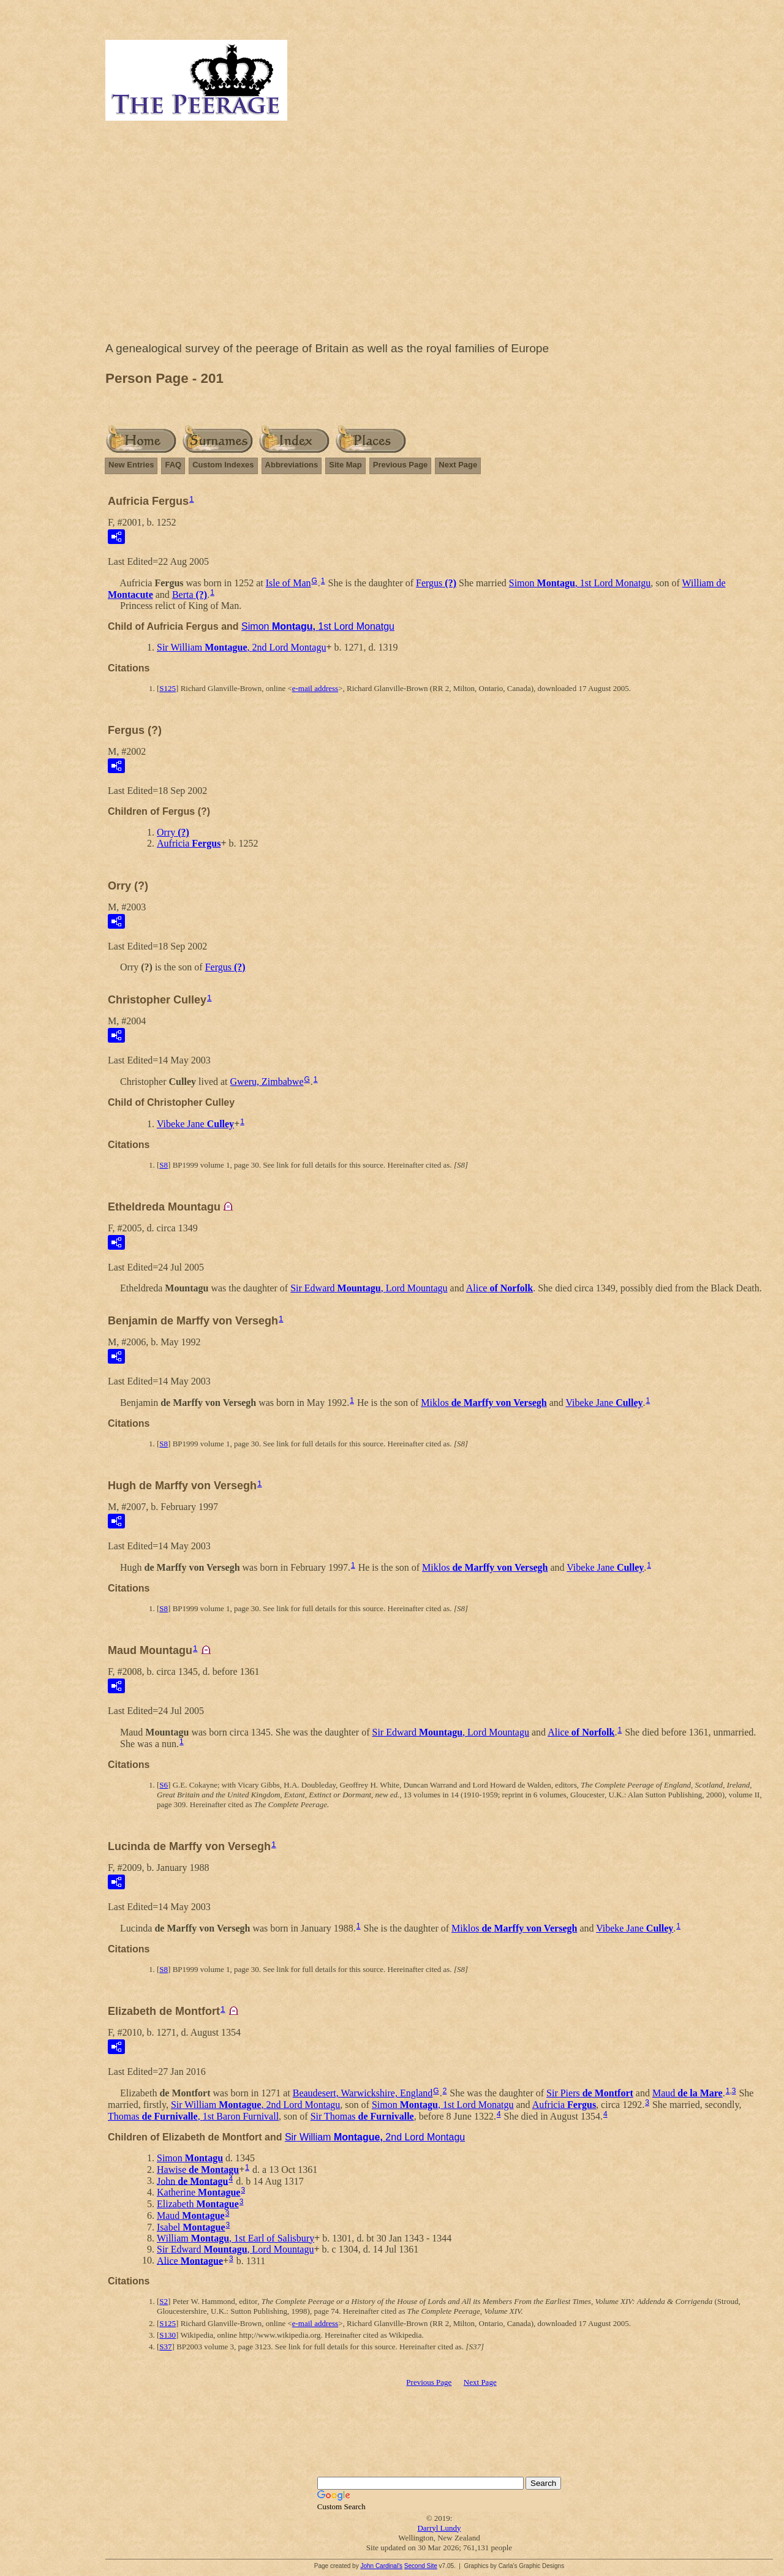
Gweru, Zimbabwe (267, 1081)
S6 (163, 1784)
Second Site (420, 2566)
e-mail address (315, 688)
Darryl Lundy (439, 2528)
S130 (167, 2335)
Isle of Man (288, 583)
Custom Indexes (223, 464)
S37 (165, 2346)
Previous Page (400, 464)
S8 (163, 1164)
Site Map (345, 464)
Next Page (458, 464)
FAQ (173, 464)
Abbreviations (291, 464)
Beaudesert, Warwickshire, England (363, 2093)
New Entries (131, 464)
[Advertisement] (439, 234)
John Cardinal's (381, 2566)
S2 (163, 2301)
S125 (167, 688)
